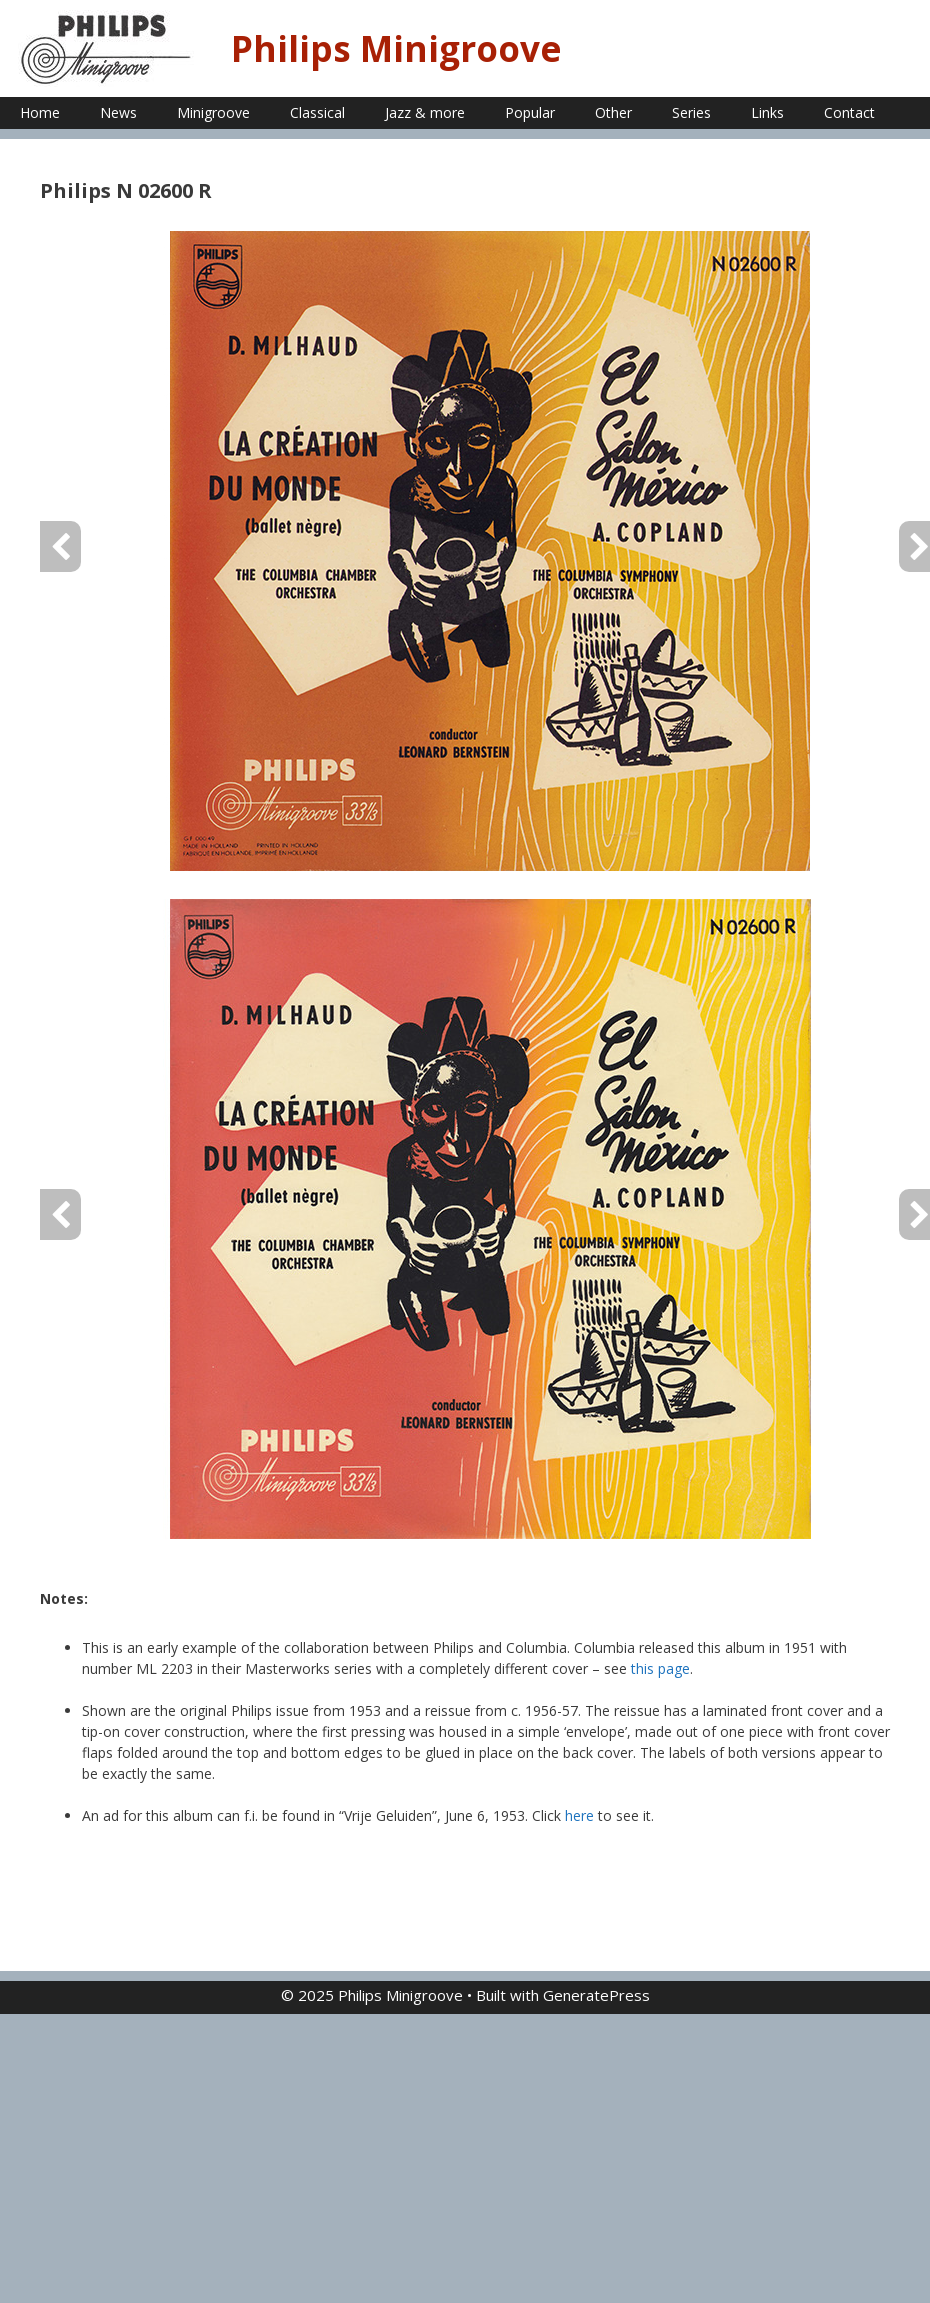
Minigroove (213, 112)
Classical (317, 112)
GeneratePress (596, 1995)
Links (767, 112)
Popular (530, 112)
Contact (849, 112)
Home (40, 112)
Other (613, 112)
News (118, 112)
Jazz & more (425, 112)
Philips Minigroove (396, 48)
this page (660, 1668)
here (579, 1815)
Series (691, 112)
